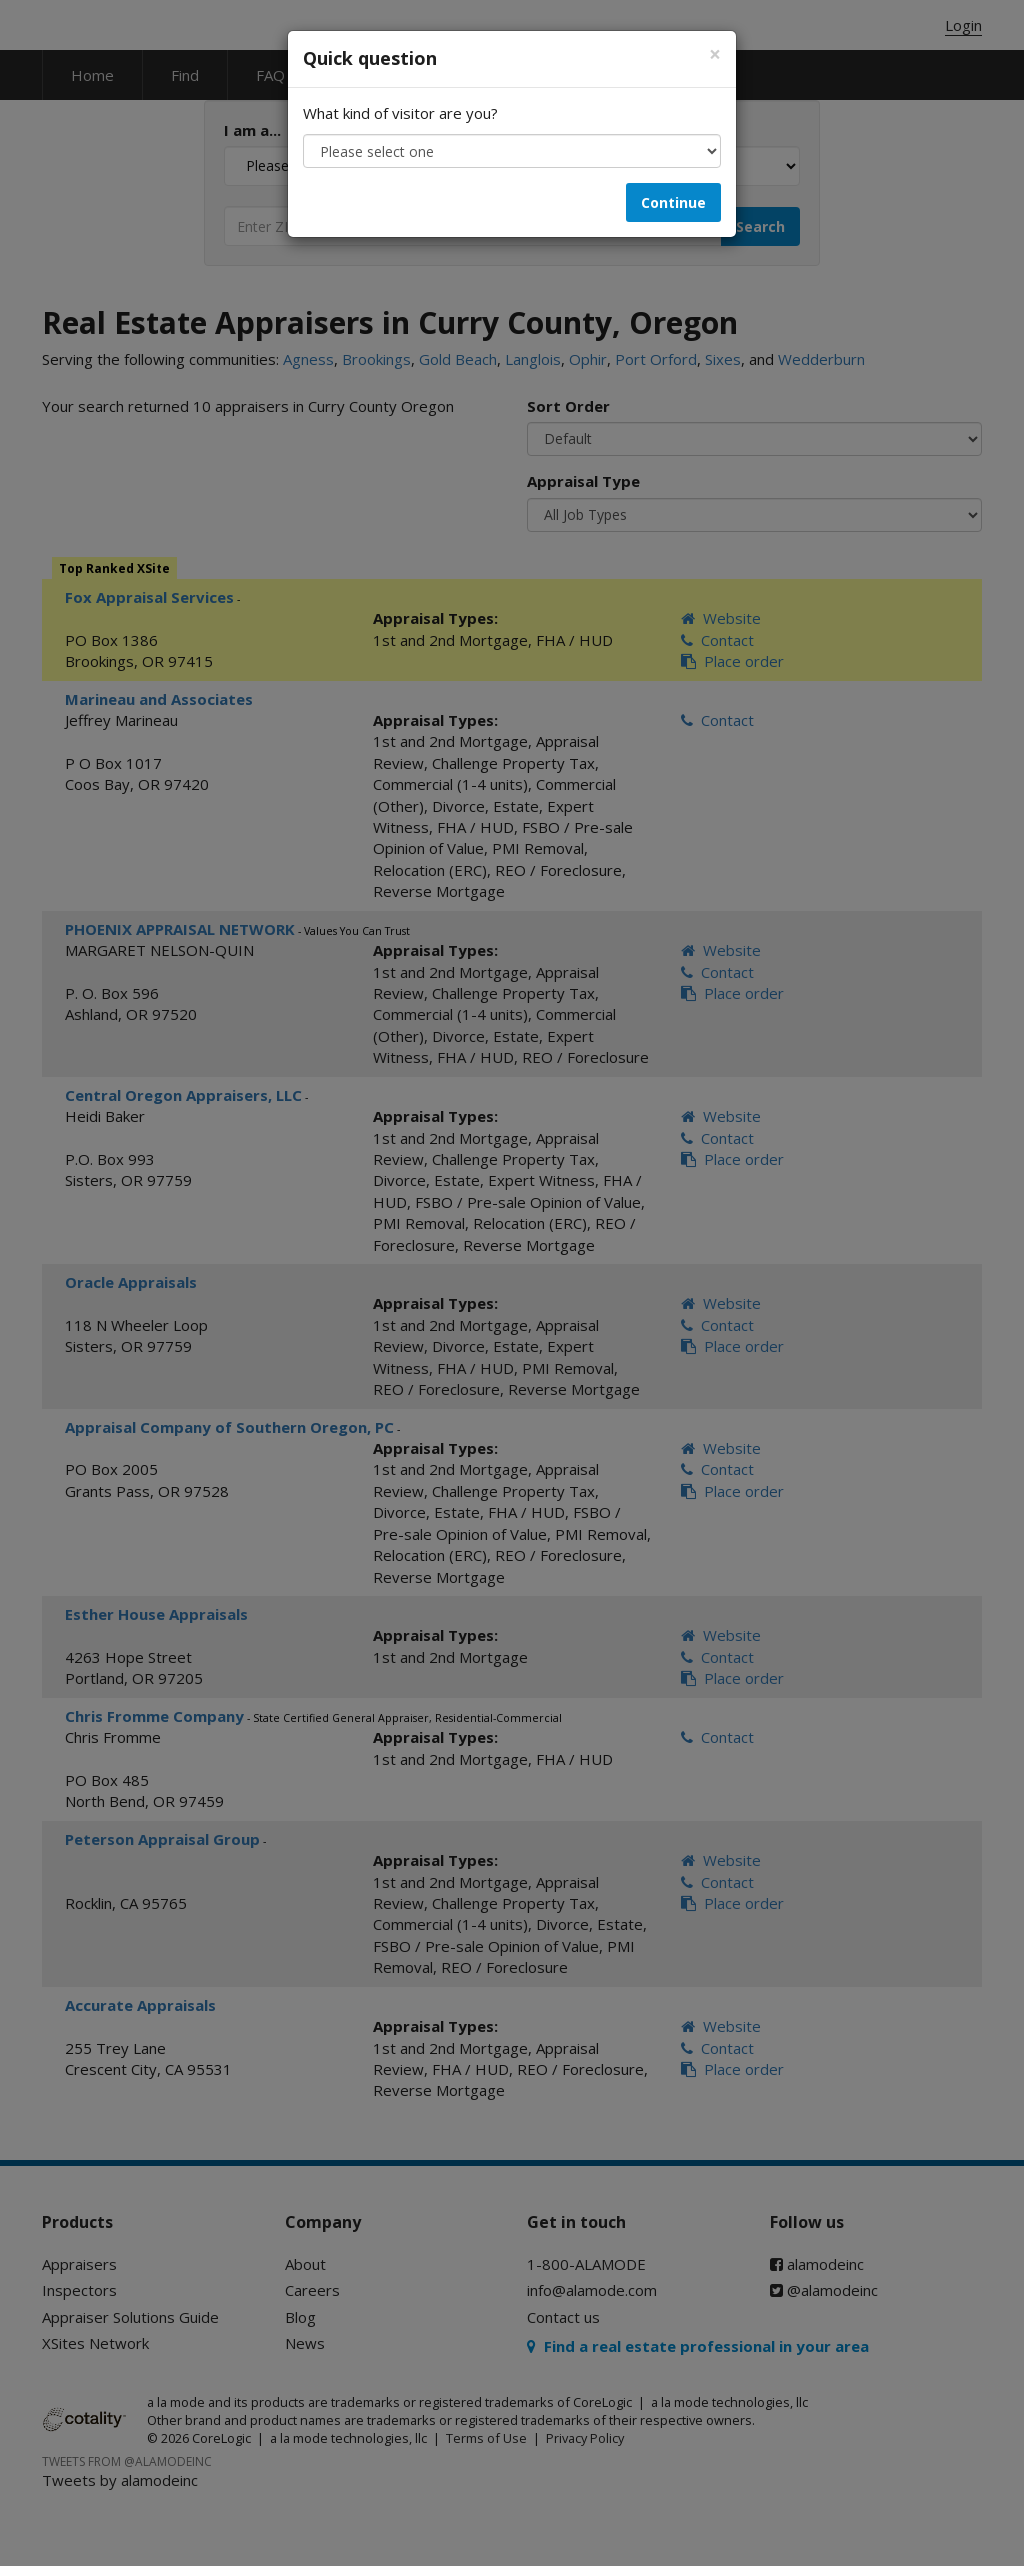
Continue (673, 202)
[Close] (715, 54)
